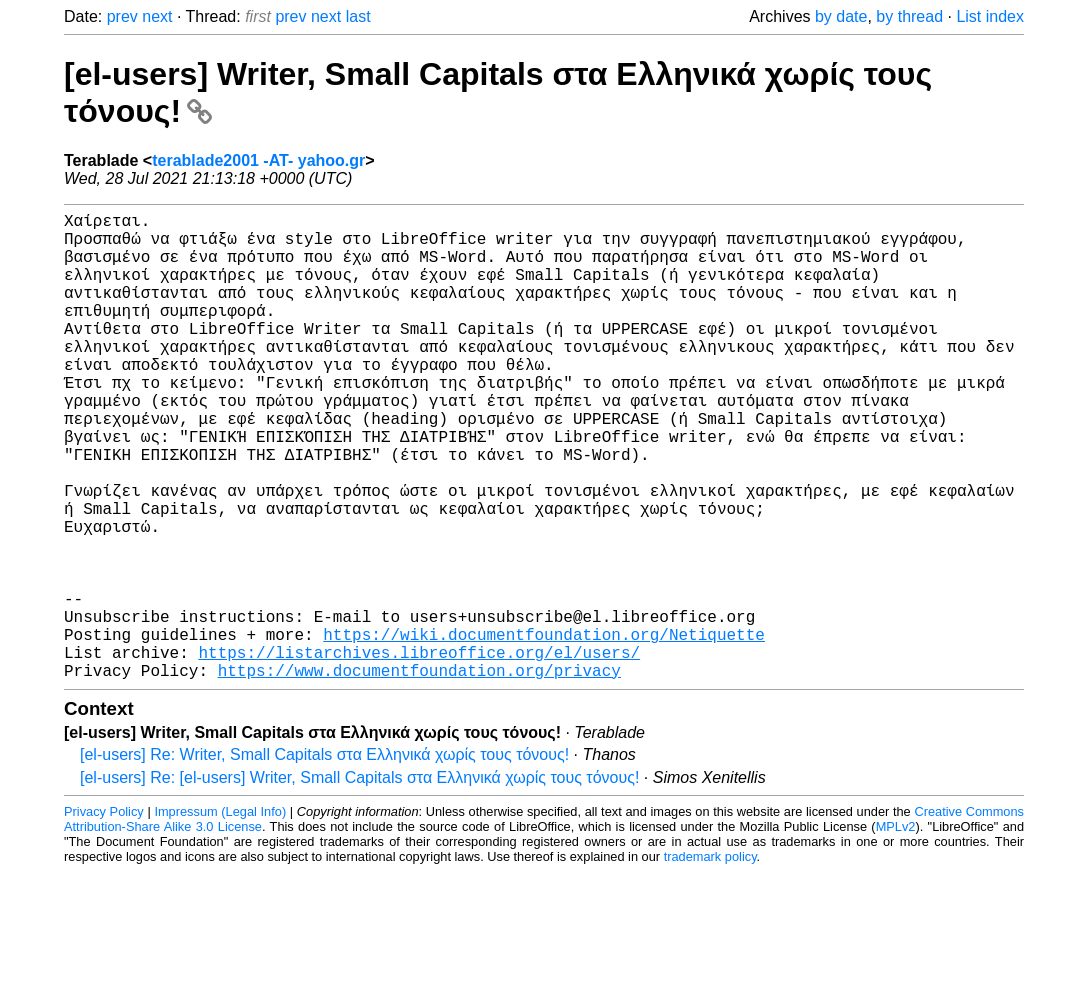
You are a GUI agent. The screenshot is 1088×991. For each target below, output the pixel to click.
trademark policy (710, 960)
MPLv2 (896, 930)
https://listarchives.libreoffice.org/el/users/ (419, 752)
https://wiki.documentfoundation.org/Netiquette (544, 730)
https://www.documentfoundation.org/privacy (419, 774)
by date (841, 16)
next (157, 16)
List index (990, 16)
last (358, 16)
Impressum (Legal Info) (220, 915)
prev (122, 16)
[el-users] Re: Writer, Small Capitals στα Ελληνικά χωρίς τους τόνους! (324, 858)
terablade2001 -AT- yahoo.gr (258, 160)
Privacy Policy (104, 915)
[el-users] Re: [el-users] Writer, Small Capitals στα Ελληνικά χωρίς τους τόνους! (359, 881)
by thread (909, 16)
